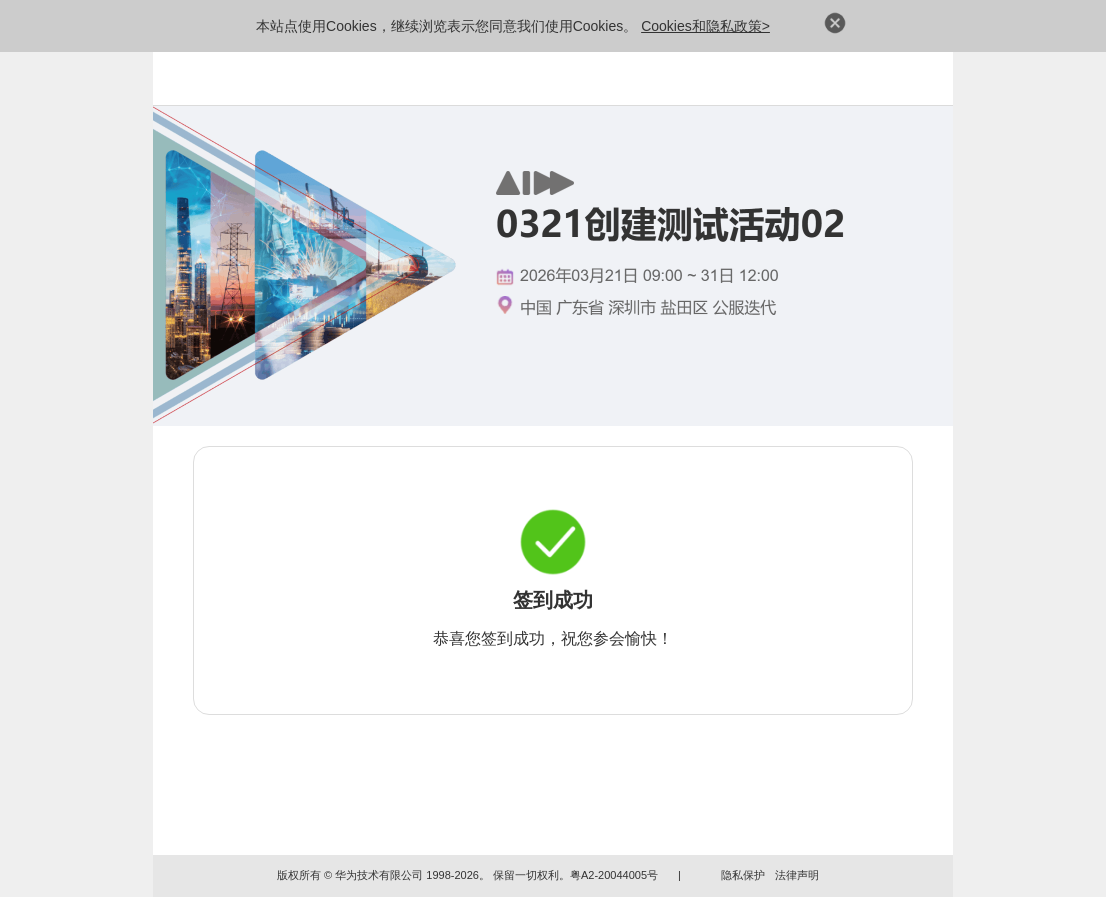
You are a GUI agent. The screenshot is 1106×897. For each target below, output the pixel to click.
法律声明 (797, 875)
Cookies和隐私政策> (705, 26)
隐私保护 (743, 875)
